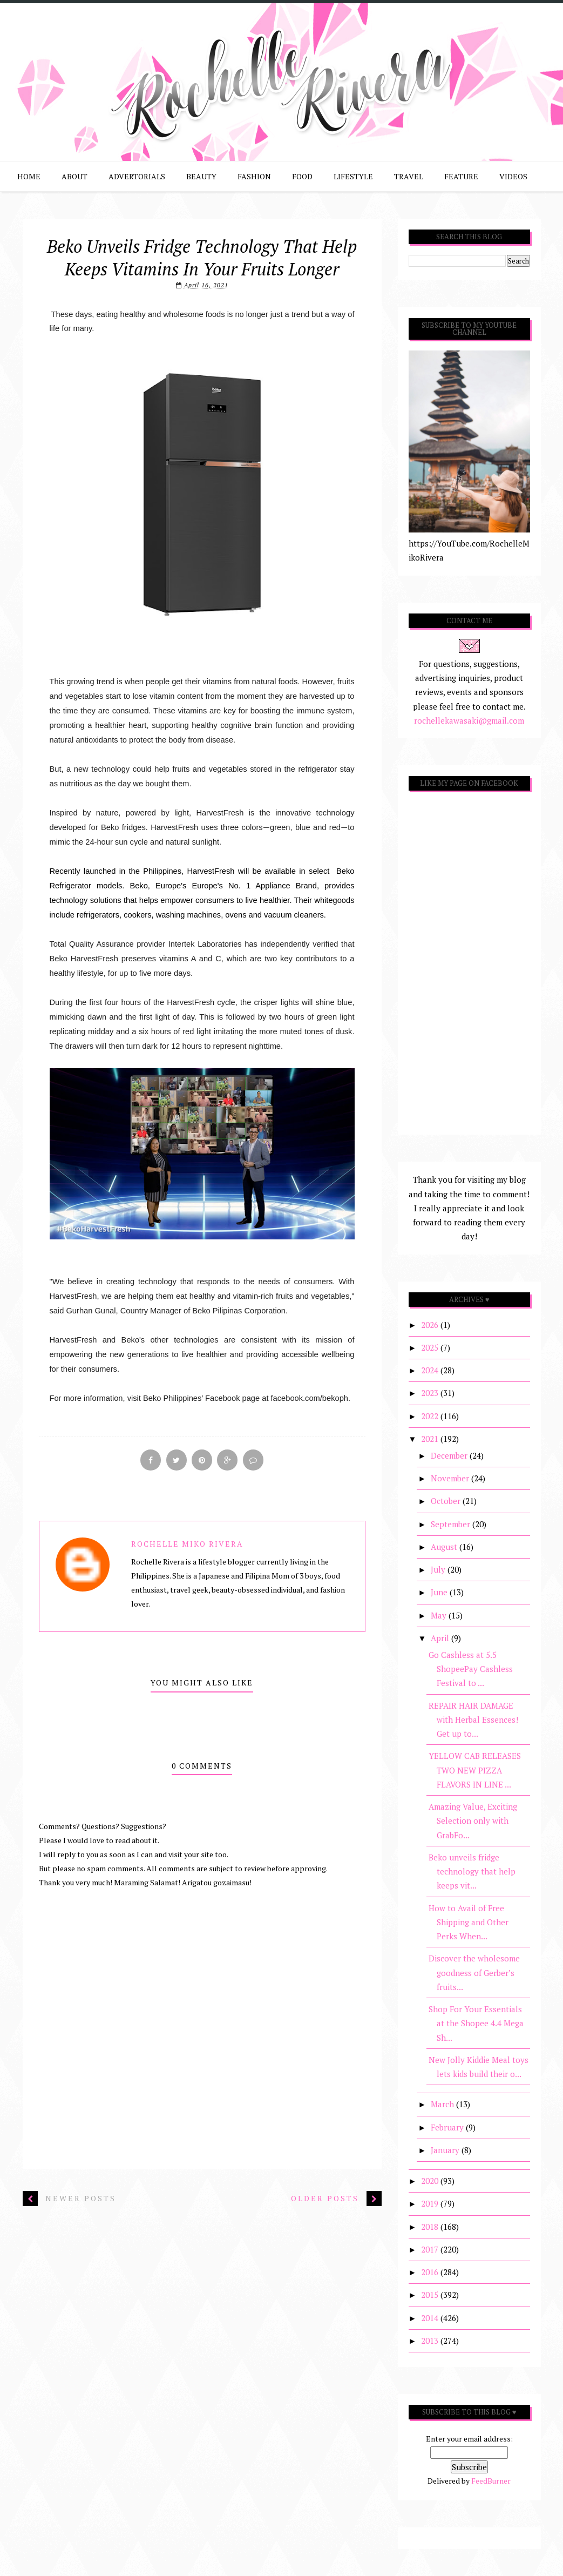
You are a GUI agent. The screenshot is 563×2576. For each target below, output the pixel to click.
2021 (430, 1438)
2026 (430, 1324)
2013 (430, 2340)
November (451, 1478)
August (445, 1546)
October (447, 1500)
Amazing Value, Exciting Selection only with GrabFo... (473, 1820)
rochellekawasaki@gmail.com (469, 720)
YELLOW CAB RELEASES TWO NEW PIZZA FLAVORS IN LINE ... (475, 1770)
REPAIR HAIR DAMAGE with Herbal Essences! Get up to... (473, 1719)
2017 (430, 2249)
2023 (430, 1392)
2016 (430, 2272)
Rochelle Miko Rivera (187, 1546)
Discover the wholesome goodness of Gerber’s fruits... (474, 1972)
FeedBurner (491, 2481)
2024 (430, 1370)
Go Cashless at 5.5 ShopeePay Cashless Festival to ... (471, 1669)
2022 (430, 1416)
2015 (430, 2294)
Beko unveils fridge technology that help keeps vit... (472, 1871)
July (439, 1569)
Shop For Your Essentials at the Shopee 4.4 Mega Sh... (476, 2023)
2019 (430, 2203)
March (443, 2104)
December (450, 1455)
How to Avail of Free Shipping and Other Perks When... (468, 1922)
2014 (430, 2317)
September (451, 1524)
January (446, 2150)
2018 (430, 2226)
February (448, 2127)
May (440, 1615)
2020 (430, 2180)
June (440, 1592)
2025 (430, 1347)
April (441, 1638)
